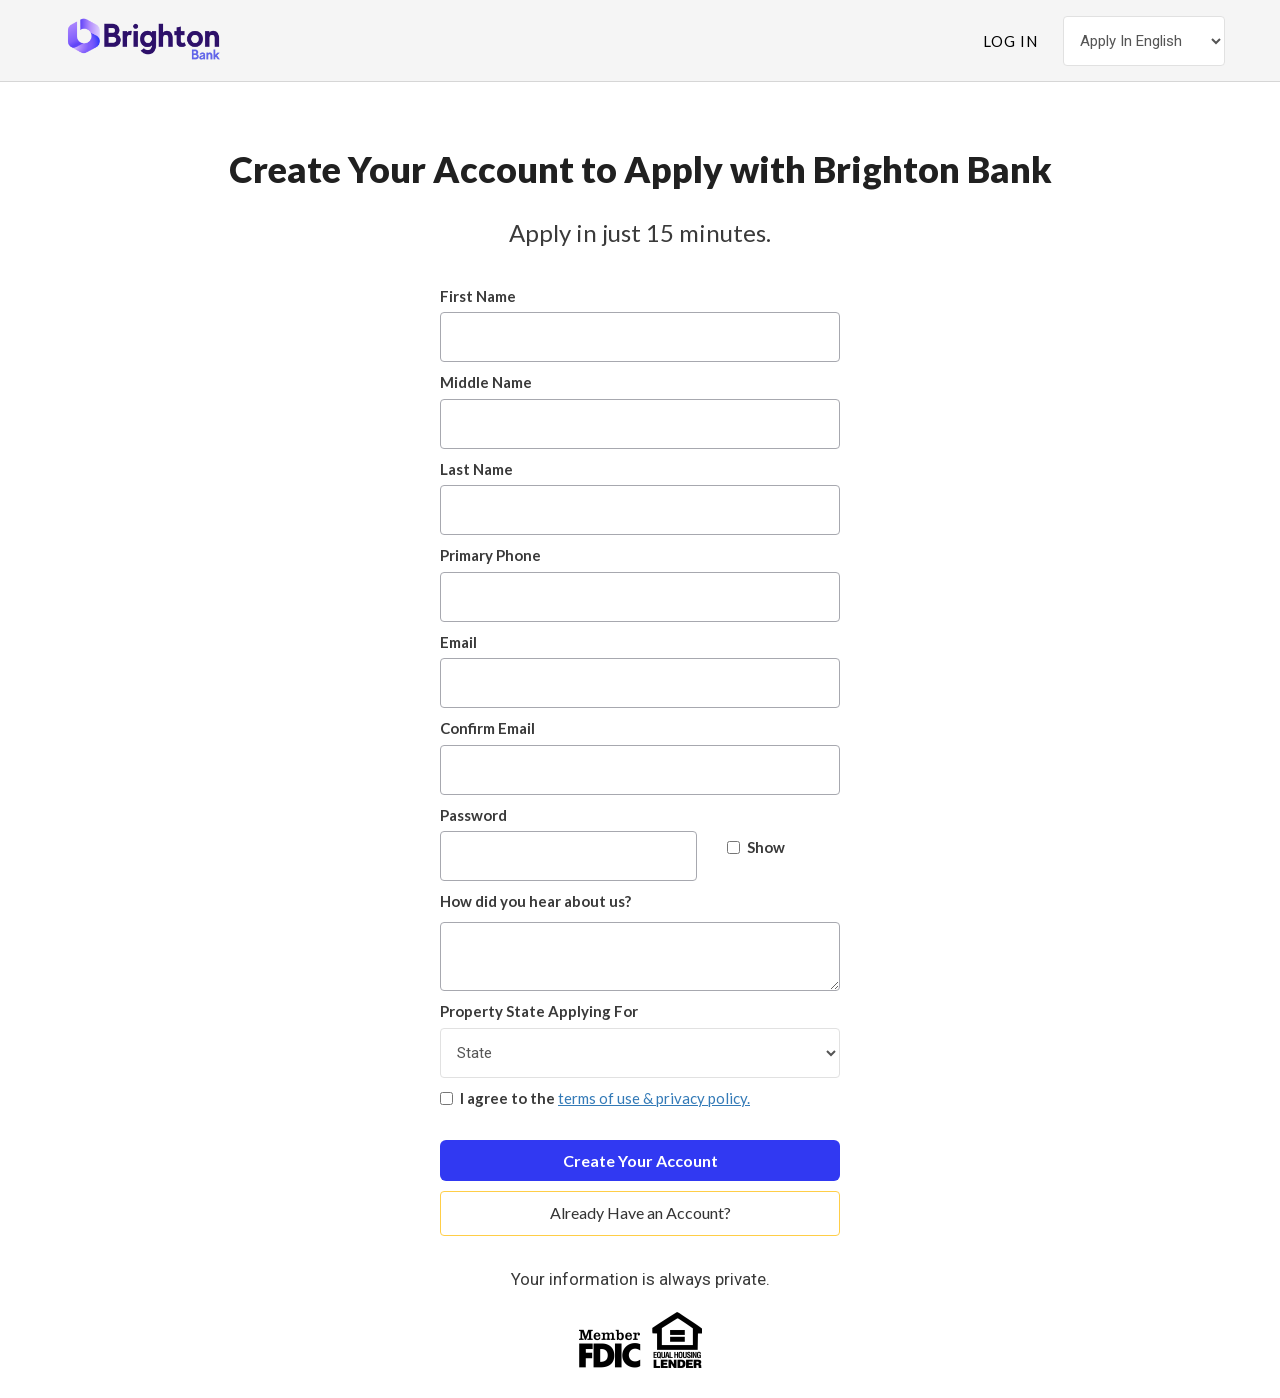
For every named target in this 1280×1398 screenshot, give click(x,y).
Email (458, 642)
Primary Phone (490, 555)
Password (473, 815)
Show (756, 847)
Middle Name (486, 382)
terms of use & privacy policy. (654, 1098)
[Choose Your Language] (1144, 41)
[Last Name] (640, 510)
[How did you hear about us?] (640, 956)
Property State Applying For (539, 1011)
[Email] (640, 683)
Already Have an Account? (640, 1212)
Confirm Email (487, 728)
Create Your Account (640, 1160)
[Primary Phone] (640, 597)
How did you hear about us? (535, 901)
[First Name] (640, 337)
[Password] (568, 856)
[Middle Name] (640, 424)
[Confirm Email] (640, 770)
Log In (1010, 41)
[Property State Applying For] (640, 1053)
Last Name (476, 469)
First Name (478, 296)
